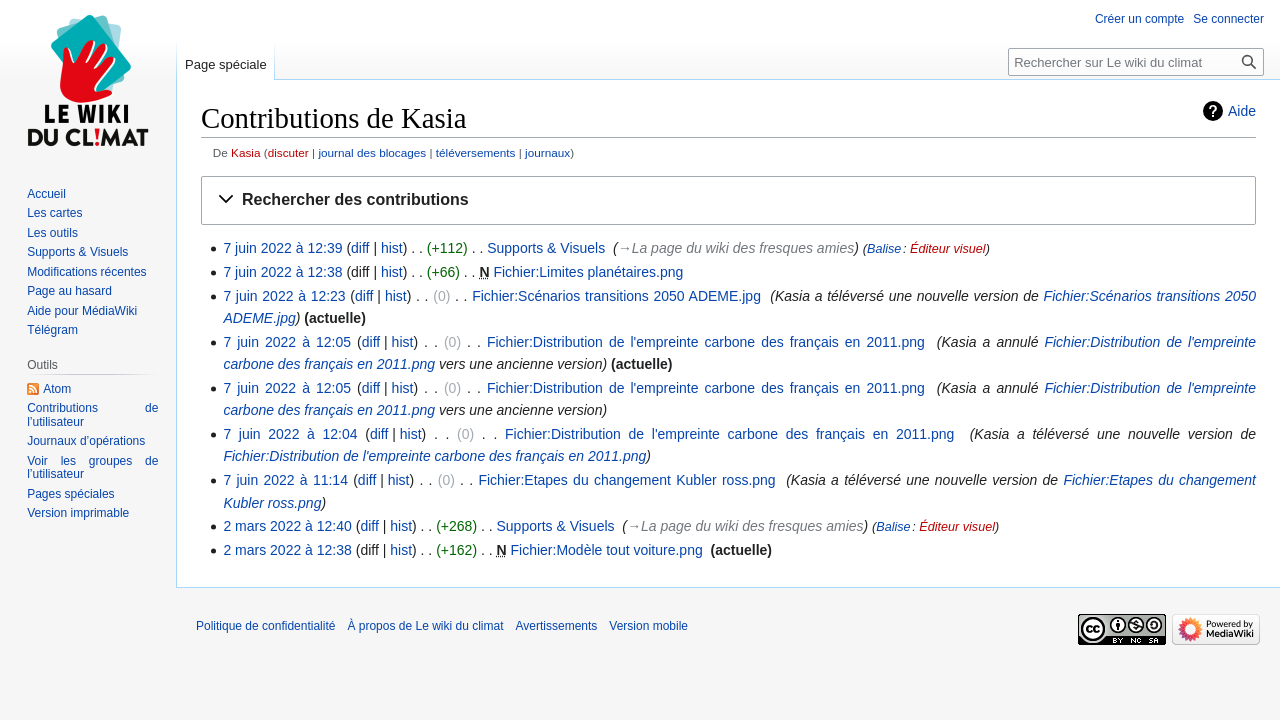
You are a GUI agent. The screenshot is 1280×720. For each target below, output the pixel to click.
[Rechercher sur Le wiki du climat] (1136, 62)
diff (360, 248)
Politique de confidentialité (265, 626)
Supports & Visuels (546, 248)
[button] (728, 200)
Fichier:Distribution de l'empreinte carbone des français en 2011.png (706, 342)
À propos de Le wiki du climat (425, 626)
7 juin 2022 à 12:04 (290, 434)
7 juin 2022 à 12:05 (287, 342)
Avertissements (557, 626)
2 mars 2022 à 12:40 (287, 526)
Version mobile (648, 626)
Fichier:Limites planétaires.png (588, 272)
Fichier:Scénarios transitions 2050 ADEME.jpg (616, 296)
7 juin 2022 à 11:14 (285, 480)
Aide (1242, 111)
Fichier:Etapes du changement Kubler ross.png (626, 480)
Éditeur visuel (948, 249)
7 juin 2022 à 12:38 (282, 272)
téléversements (476, 152)
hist (392, 248)
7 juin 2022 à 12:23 (284, 296)
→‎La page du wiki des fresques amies (736, 248)
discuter (288, 152)
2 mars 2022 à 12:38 (287, 550)
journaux (547, 152)
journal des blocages (372, 152)
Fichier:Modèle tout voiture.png (607, 550)
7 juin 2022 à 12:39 (282, 248)
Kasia (245, 152)
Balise (884, 249)
